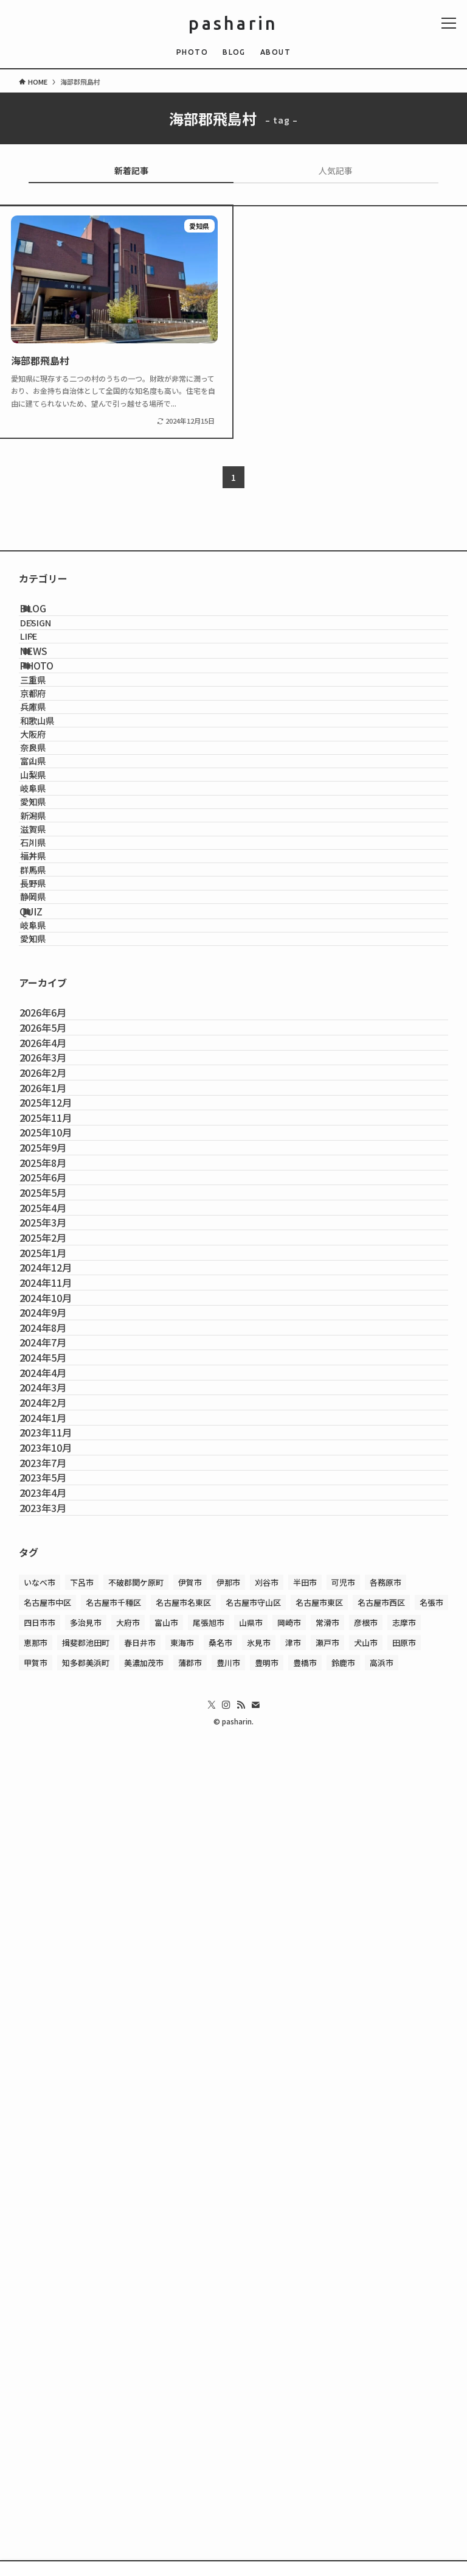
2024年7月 (56, 1971)
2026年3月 (56, 1423)
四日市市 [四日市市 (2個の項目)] (39, 2410)
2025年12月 (59, 1509)
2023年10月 (59, 2173)
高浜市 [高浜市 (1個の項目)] (381, 2450)
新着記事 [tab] (131, 170)
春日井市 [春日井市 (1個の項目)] (140, 2430)
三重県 (53, 752)
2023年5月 (56, 2231)
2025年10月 (59, 1567)
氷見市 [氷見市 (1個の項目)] (259, 2430)
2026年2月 (56, 1451)
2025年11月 (59, 1538)
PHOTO (53, 725)
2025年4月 (56, 1711)
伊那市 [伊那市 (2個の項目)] (228, 2370)
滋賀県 (53, 1038)
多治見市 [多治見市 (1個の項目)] (86, 2410)
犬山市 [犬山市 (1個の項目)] (366, 2430)
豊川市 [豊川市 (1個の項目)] (228, 2450)
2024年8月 (56, 1942)
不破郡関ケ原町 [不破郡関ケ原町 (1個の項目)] (136, 2370)
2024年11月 (59, 1856)
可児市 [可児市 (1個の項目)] (343, 2370)
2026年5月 (56, 1365)
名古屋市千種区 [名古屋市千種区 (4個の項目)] (113, 2390)
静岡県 (53, 1168)
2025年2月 (56, 1769)
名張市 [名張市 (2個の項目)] (431, 2390)
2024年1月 (56, 2115)
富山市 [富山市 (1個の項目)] (166, 2410)
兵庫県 (53, 804)
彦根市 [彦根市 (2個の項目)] (366, 2410)
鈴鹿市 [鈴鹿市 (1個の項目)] (343, 2450)
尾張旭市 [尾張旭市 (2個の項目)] (208, 2410)
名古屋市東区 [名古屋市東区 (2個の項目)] (319, 2390)
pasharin (233, 23)
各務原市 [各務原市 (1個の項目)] (385, 2370)
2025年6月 (56, 1654)
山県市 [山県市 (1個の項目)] (251, 2410)
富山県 (53, 908)
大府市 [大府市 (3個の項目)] (128, 2410)
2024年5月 (56, 2000)
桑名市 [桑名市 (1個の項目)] (220, 2430)
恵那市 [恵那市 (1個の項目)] (35, 2430)
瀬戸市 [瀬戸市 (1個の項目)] (327, 2430)
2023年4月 (56, 2259)
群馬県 (53, 1116)
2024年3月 (56, 2057)
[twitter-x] (211, 2492)
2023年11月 (59, 2144)
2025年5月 (56, 1682)
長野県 (53, 1142)
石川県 (53, 1064)
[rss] (240, 2492)
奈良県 (53, 882)
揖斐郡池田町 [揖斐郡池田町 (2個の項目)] (85, 2430)
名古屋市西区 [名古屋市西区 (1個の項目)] (381, 2390)
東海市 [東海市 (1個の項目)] (182, 2430)
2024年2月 (56, 2086)
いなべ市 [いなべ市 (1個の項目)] (39, 2370)
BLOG (49, 615)
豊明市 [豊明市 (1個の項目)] (266, 2450)
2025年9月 (56, 1596)
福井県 (53, 1090)
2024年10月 (59, 1884)
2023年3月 (56, 2288)
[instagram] (226, 2492)
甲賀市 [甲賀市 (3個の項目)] (35, 2450)
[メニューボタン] (449, 23)
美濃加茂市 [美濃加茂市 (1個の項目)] (144, 2450)
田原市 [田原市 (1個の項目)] (404, 2430)
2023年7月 (56, 2201)
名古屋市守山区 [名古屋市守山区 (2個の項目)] (253, 2390)
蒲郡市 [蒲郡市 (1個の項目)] (190, 2450)
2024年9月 (56, 1913)
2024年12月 (59, 1826)
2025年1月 (56, 1798)
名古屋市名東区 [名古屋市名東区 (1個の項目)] (183, 2390)
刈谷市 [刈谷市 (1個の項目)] (266, 2370)
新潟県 (53, 1012)
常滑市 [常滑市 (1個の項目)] (327, 2410)
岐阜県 (53, 960)
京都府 (53, 778)
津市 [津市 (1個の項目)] (293, 2430)
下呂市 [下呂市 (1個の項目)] (82, 2370)
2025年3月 (56, 1740)
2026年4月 (56, 1394)
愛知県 (53, 986)
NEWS (50, 696)
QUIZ (47, 1196)
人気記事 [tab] (336, 170)
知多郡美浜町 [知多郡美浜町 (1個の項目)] (85, 2450)
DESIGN (56, 642)
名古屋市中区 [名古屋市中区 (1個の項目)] (47, 2390)
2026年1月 (56, 1481)
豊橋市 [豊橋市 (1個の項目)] (305, 2450)
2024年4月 (56, 2028)
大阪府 (53, 856)
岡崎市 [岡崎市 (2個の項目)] (289, 2410)
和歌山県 (58, 830)
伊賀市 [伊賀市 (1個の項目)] (190, 2370)
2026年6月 (56, 1336)
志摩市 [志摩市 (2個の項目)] (404, 2410)
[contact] (255, 2492)
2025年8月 (56, 1624)
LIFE (49, 668)
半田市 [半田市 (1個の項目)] (305, 2370)
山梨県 (53, 934)
